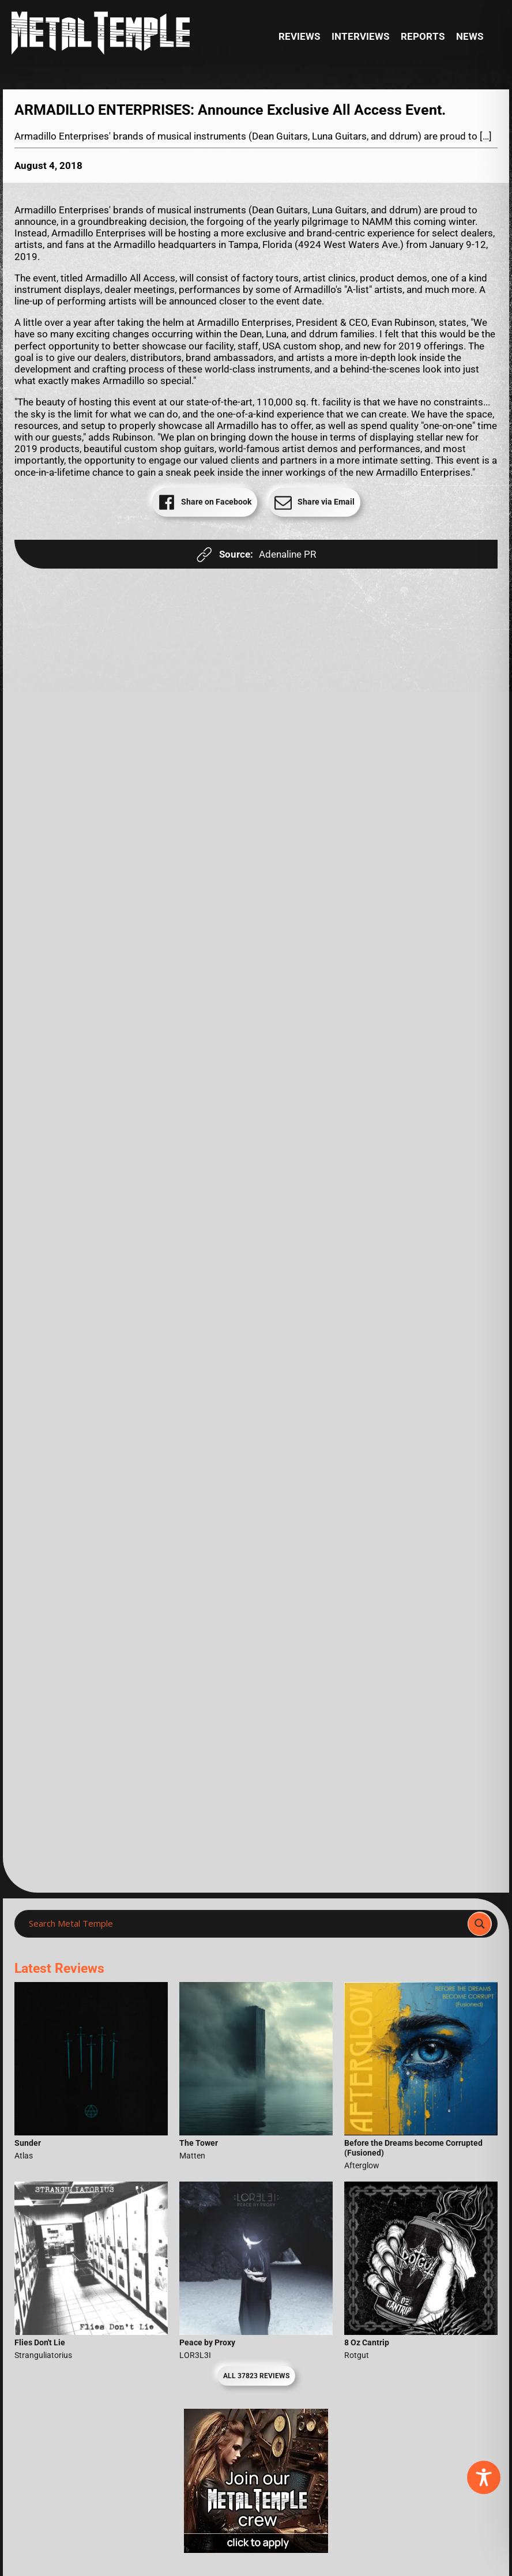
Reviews (299, 36)
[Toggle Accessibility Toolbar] (484, 2477)
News (469, 36)
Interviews (360, 36)
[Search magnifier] (480, 1924)
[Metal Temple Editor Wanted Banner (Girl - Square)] (256, 2549)
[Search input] (244, 1924)
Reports (423, 36)
